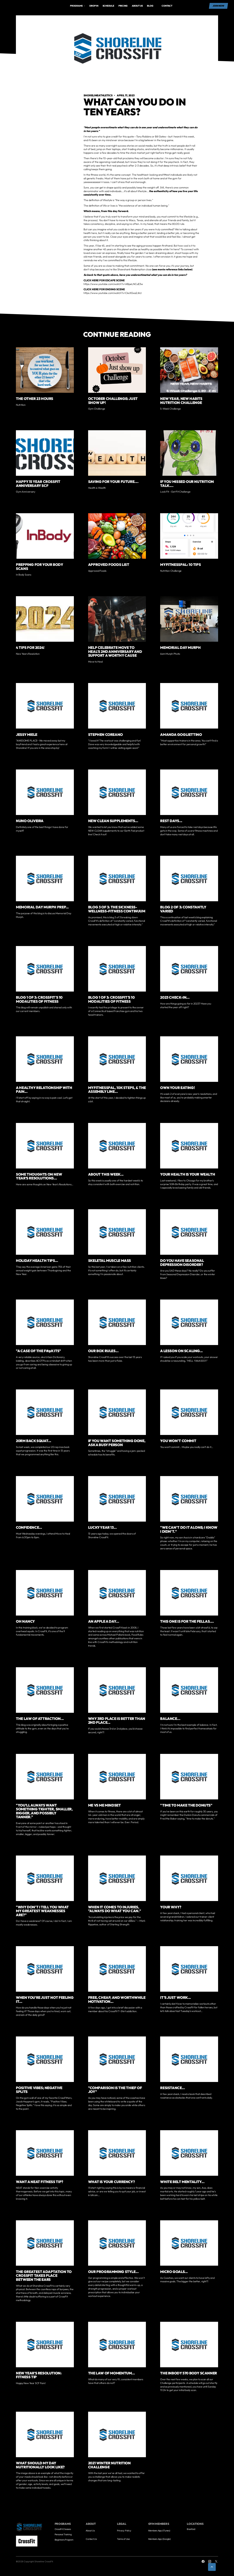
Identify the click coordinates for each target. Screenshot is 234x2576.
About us (137, 5)
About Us (90, 2530)
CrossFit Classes (63, 2529)
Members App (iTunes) (159, 2530)
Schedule (108, 5)
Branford (191, 2529)
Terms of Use (123, 2539)
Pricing (123, 5)
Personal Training (63, 2534)
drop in (93, 5)
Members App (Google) (159, 2539)
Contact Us (91, 2539)
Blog (150, 5)
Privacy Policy (124, 2530)
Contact (167, 5)
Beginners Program (64, 2539)
